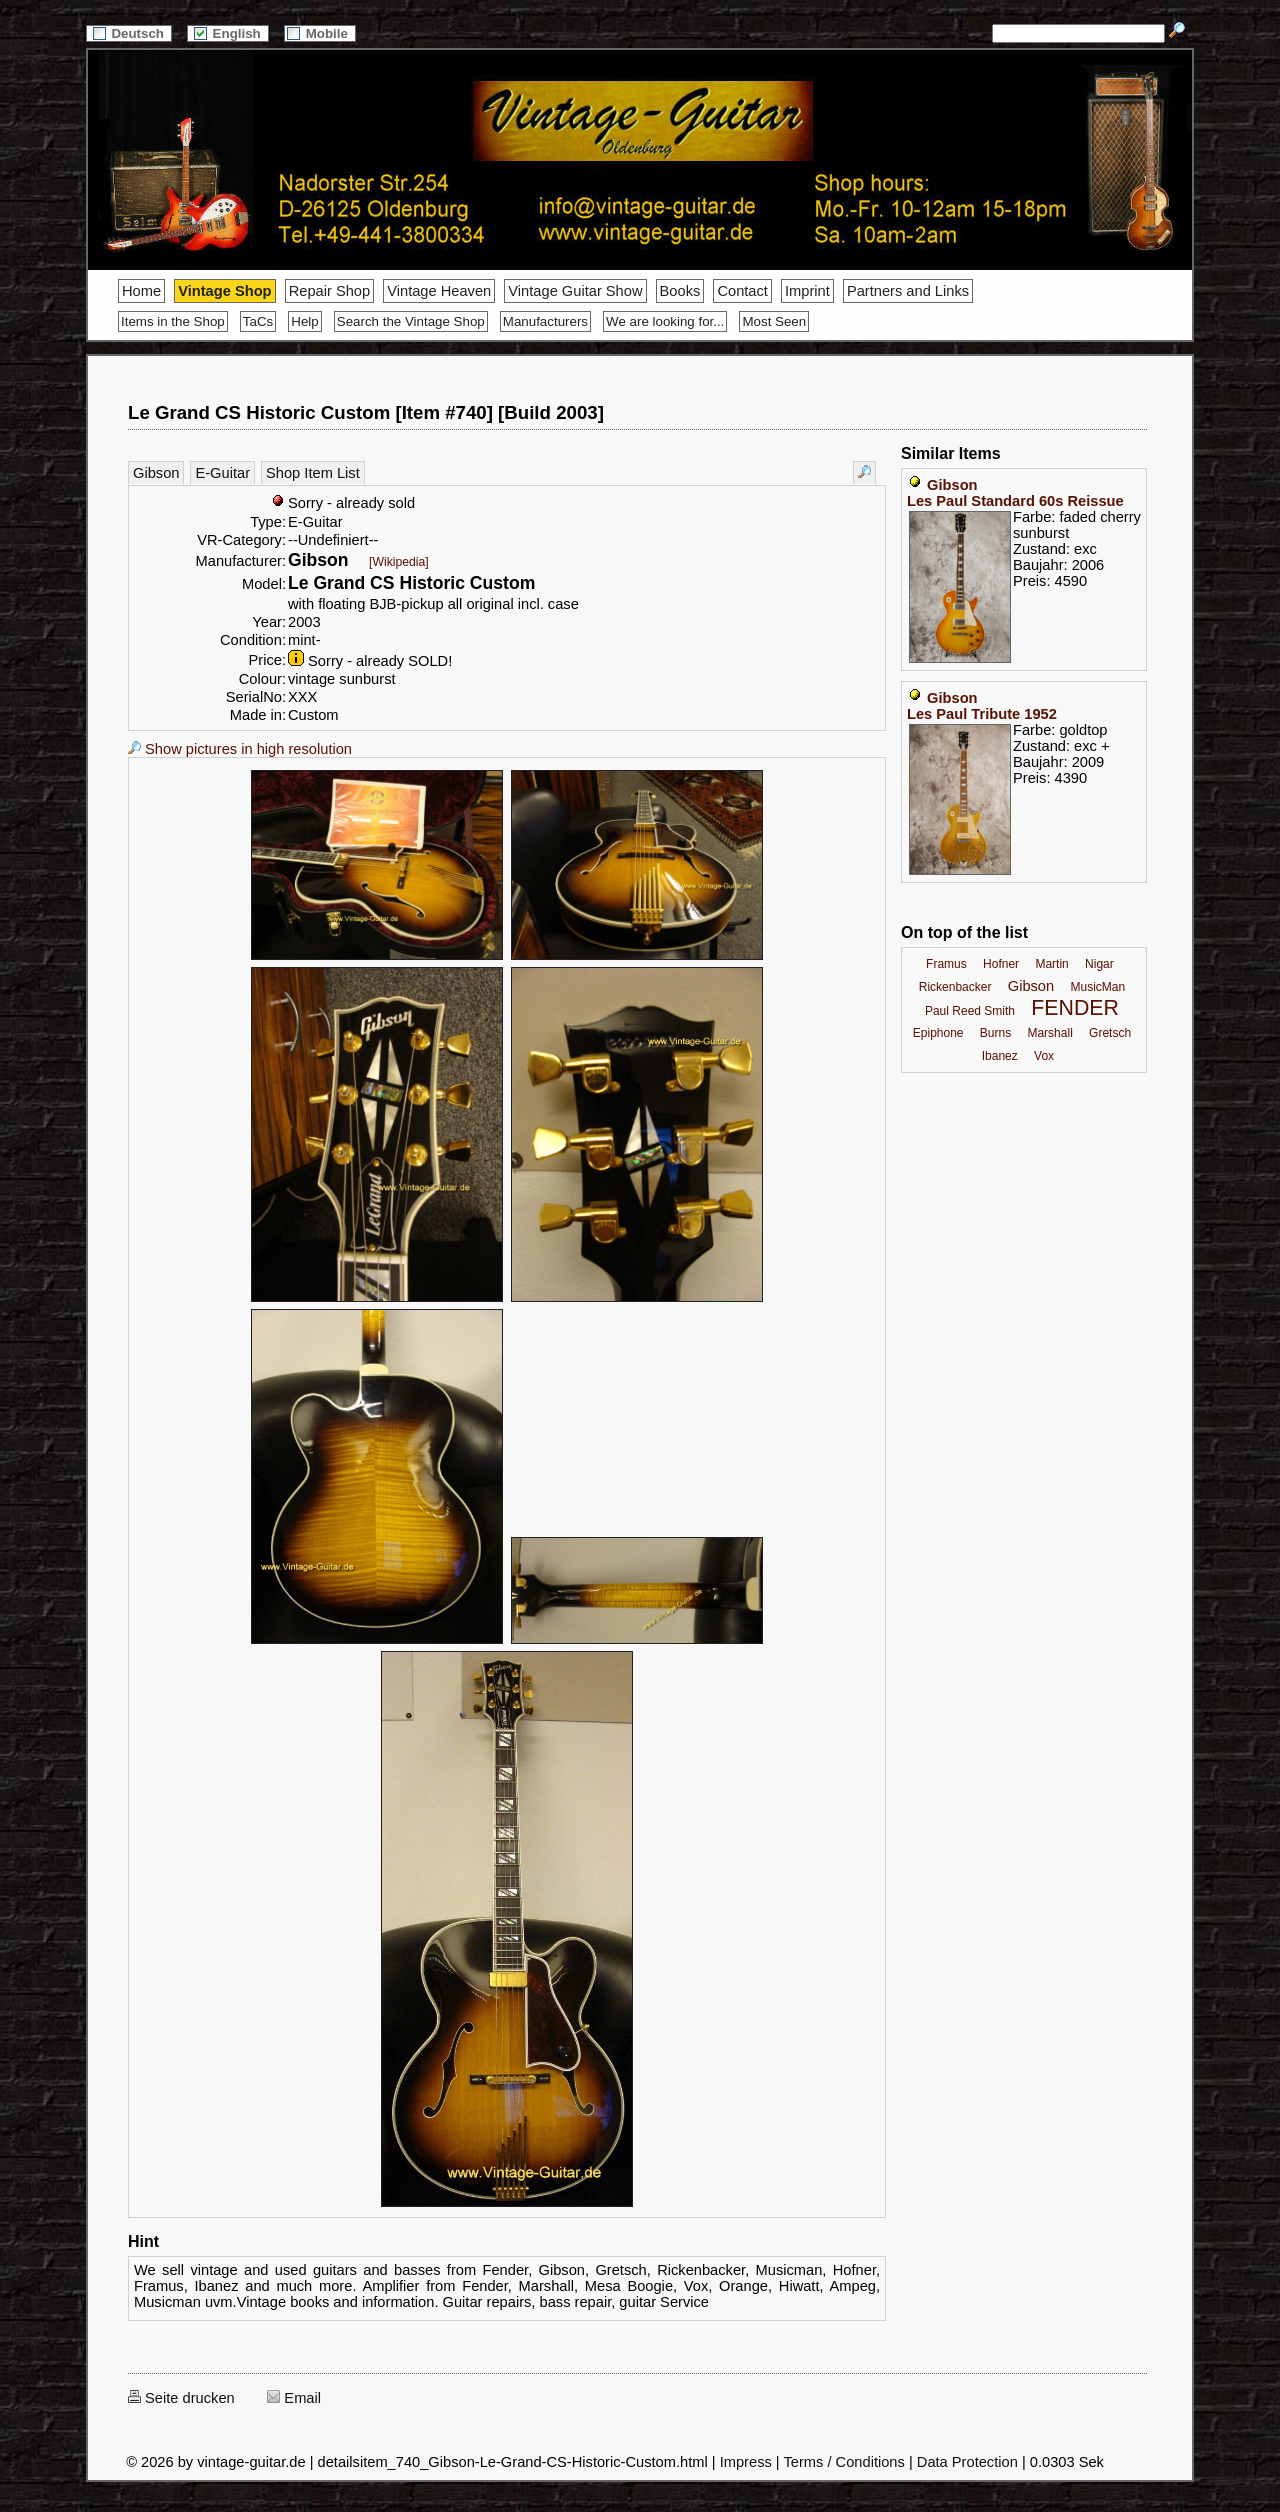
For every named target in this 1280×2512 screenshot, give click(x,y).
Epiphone (938, 1033)
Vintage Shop (224, 291)
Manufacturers (545, 321)
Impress (746, 2462)
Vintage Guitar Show (575, 291)
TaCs (258, 321)
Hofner (1001, 964)
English (228, 33)
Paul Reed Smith (970, 1011)
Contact (742, 291)
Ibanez (1000, 1056)
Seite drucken (181, 2398)
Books (680, 291)
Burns (995, 1033)
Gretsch (1110, 1033)
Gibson (156, 473)
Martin (1051, 964)
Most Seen (774, 321)
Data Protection (967, 2462)
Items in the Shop (173, 321)
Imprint (807, 291)
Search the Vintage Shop (411, 321)
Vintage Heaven (439, 291)
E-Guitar (222, 473)
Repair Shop (329, 291)
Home (141, 291)
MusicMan (1097, 987)
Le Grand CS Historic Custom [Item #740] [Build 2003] (366, 412)
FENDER (1075, 1008)
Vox (1044, 1056)
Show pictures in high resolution (240, 749)
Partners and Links (908, 291)
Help (304, 321)
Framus (946, 964)
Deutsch (129, 33)
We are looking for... (665, 321)
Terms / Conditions (843, 2462)
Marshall (1049, 1033)
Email (294, 2398)
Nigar (1099, 964)
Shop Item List (313, 473)
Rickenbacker (955, 987)
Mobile (320, 33)
